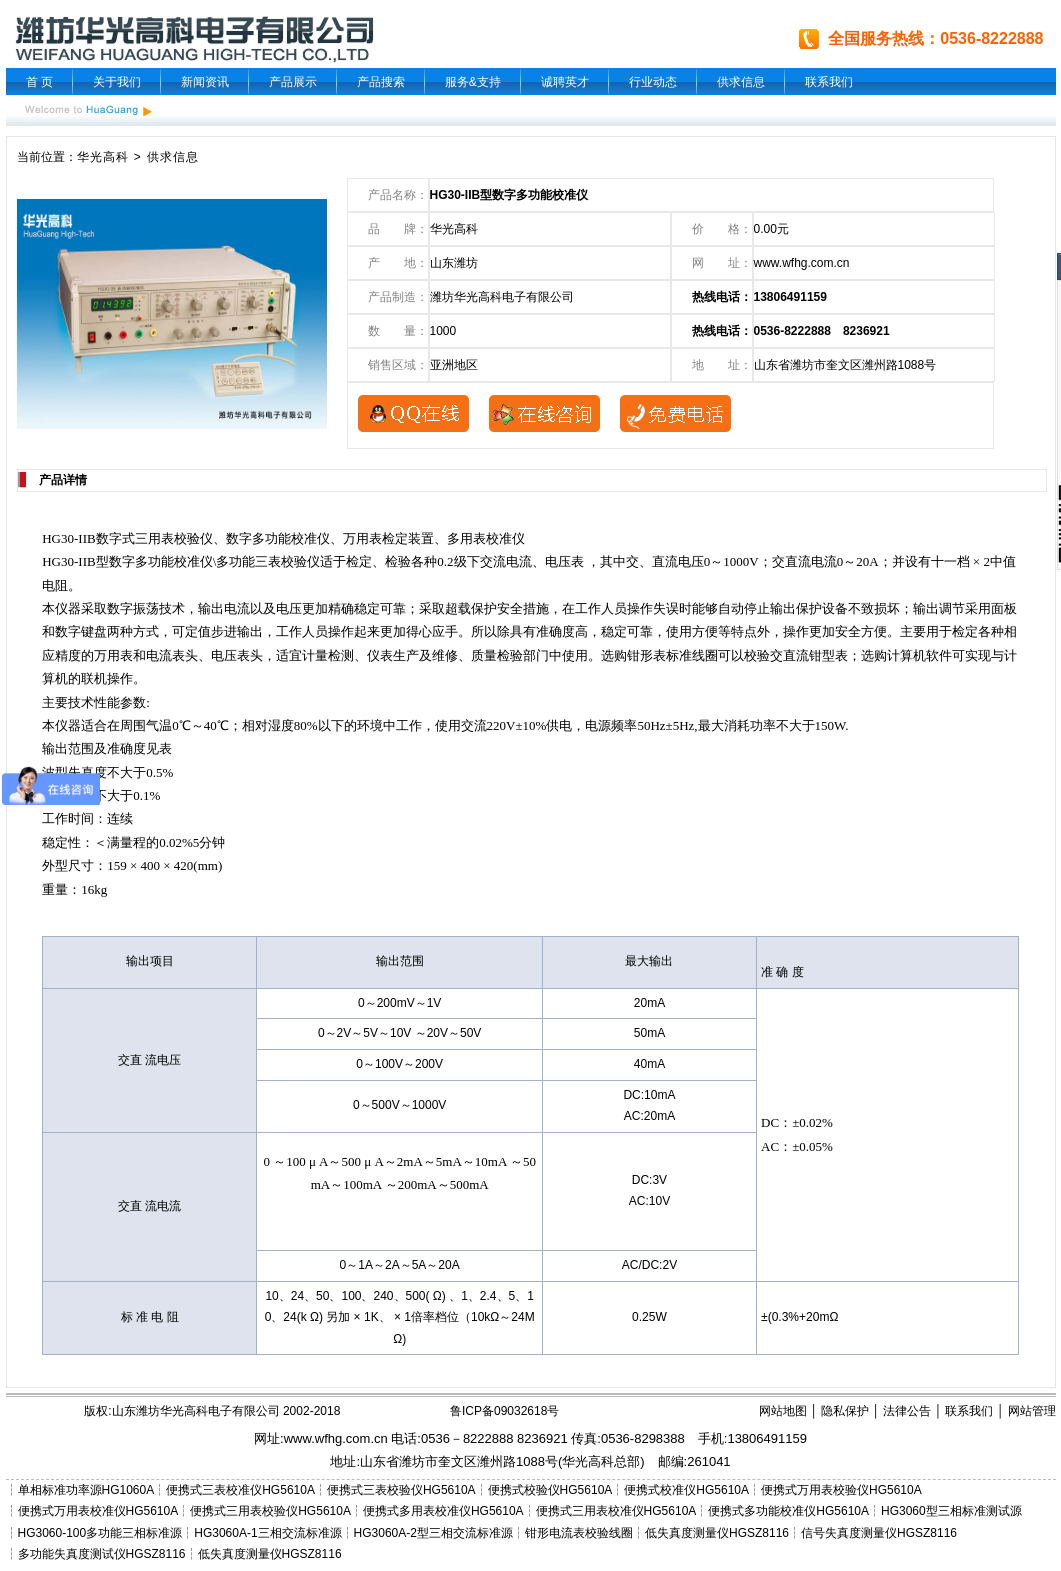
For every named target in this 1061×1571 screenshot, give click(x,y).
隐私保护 (845, 1411)
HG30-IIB (68, 538)
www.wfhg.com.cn (802, 263)
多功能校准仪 (291, 538)
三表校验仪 (287, 561)
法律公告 (907, 1411)
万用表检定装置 (388, 538)
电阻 (55, 585)
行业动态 (653, 82)
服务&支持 (473, 82)
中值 (1003, 561)
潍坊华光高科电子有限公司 (502, 297)
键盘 (94, 631)
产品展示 (293, 82)
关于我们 (117, 82)
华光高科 (103, 157)
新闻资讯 (205, 82)
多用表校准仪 (486, 538)
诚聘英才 (565, 82)
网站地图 (783, 1411)
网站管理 (1032, 1411)
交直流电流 (804, 561)
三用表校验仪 (174, 538)
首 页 (39, 82)
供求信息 (741, 82)
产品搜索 (381, 82)
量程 (133, 842)
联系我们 (829, 82)
